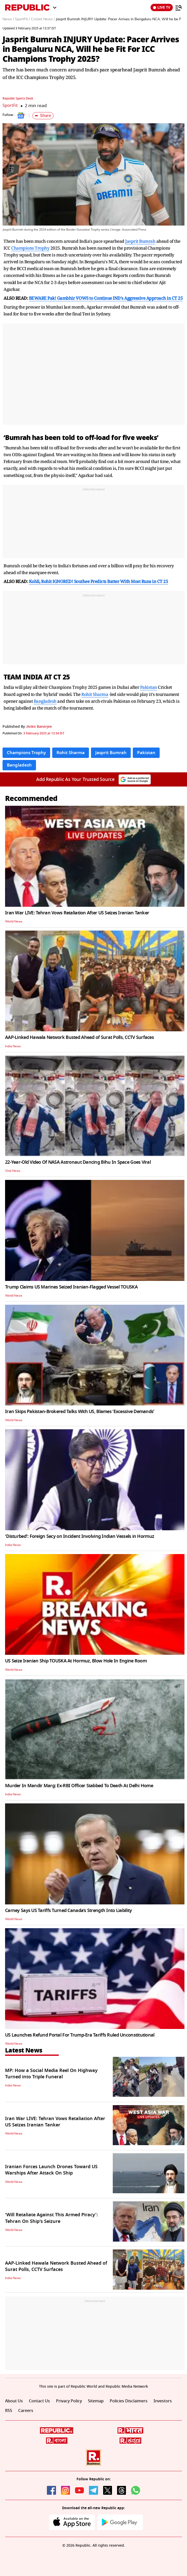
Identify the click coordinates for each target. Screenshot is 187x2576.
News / (8, 19)
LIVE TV (161, 7)
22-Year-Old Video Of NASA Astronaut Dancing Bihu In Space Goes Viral (78, 1163)
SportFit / (22, 19)
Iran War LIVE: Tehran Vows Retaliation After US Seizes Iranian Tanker (77, 914)
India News (13, 1047)
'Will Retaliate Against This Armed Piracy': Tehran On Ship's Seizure (51, 2218)
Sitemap (96, 2402)
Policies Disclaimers (128, 2402)
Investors (163, 2402)
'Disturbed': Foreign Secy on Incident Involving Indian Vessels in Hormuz (79, 1537)
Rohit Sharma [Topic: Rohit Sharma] (74, 753)
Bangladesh (45, 701)
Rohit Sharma (94, 694)
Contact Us (39, 2402)
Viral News (12, 1171)
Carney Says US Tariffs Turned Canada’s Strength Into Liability (68, 1911)
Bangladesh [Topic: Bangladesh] (20, 765)
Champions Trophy (30, 248)
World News (13, 922)
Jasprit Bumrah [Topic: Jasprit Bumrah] (118, 753)
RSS (8, 2412)
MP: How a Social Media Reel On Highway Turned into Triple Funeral (51, 2074)
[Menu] (178, 7)
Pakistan (148, 687)
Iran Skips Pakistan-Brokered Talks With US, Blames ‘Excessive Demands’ (79, 1412)
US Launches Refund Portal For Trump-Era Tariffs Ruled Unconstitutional (80, 2036)
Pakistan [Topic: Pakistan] (155, 753)
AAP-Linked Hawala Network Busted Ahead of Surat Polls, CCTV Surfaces (79, 1038)
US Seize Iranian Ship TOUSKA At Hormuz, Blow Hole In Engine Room (76, 1662)
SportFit (10, 106)
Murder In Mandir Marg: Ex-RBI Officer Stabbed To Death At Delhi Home (79, 1786)
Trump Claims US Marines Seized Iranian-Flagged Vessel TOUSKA (71, 1288)
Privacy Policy (69, 2402)
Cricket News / (43, 19)
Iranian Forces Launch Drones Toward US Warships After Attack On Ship (51, 2170)
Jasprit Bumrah (140, 241)
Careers (25, 2412)
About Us (14, 2402)
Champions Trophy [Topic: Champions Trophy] (28, 753)
